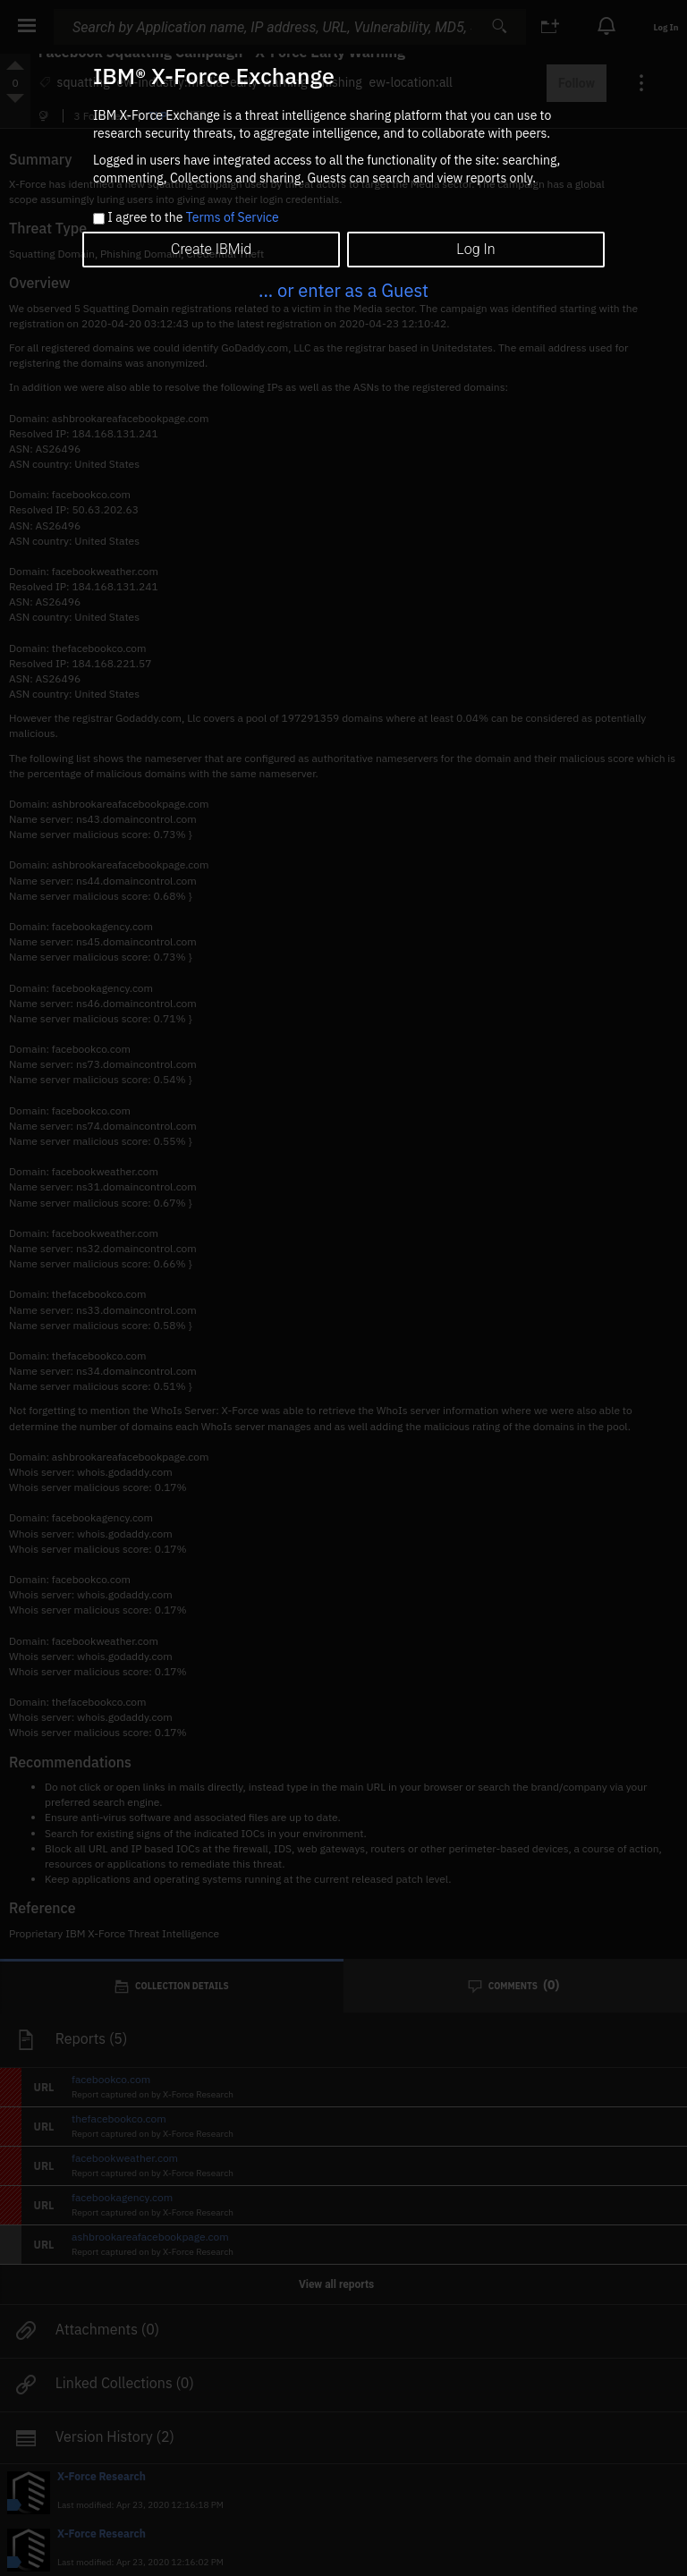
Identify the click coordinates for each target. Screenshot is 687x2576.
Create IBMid (211, 249)
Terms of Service (232, 217)
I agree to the (192, 218)
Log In (475, 249)
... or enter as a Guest (343, 290)
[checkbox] (99, 219)
